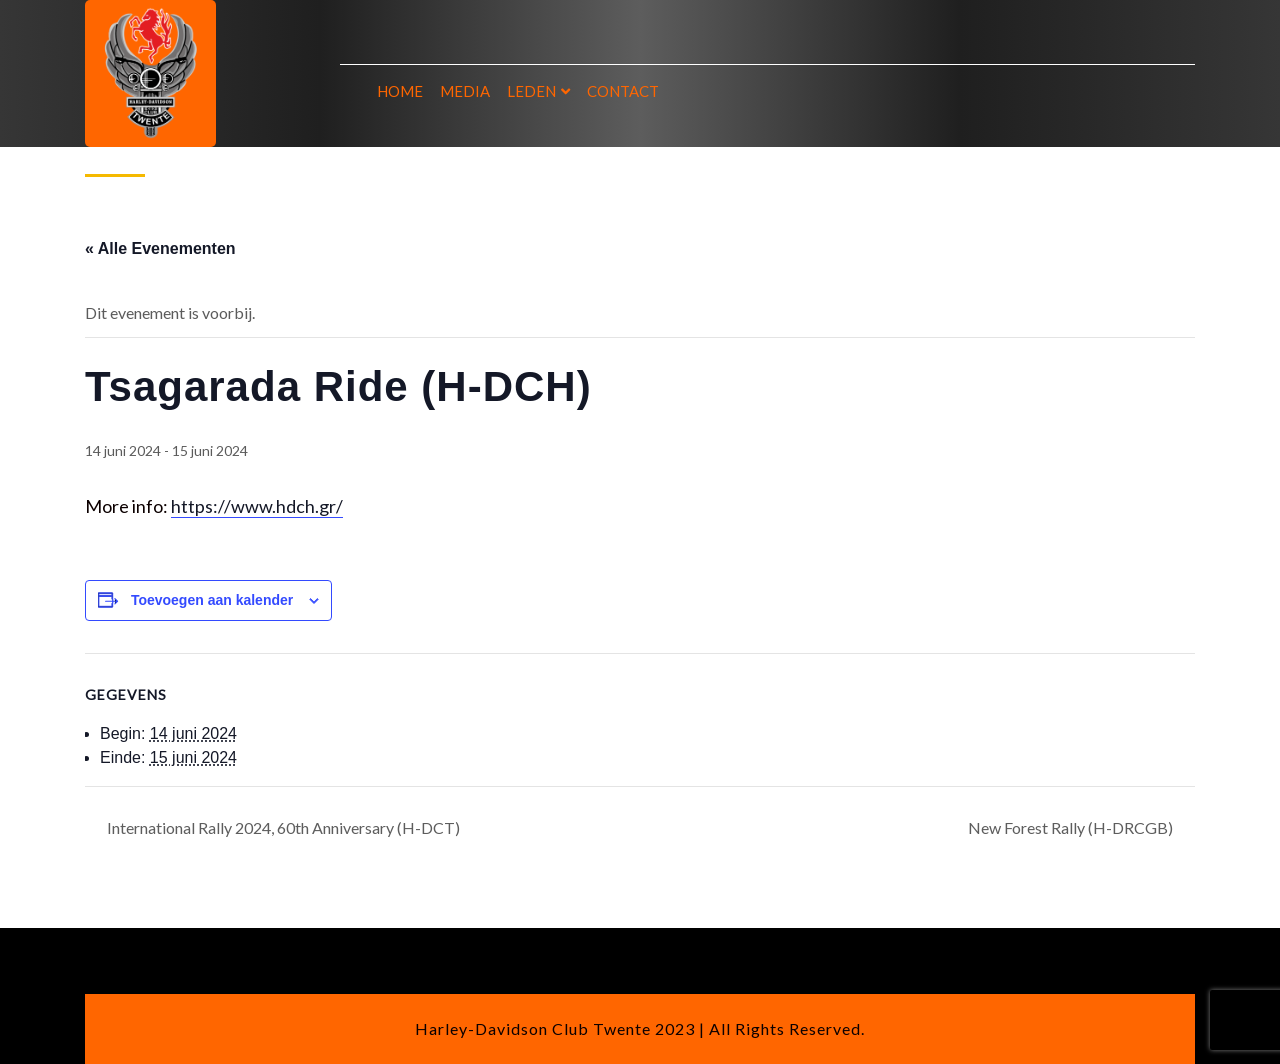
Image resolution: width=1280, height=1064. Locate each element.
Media (465, 91)
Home (400, 91)
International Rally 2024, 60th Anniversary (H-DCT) (282, 827)
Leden (531, 91)
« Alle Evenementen (160, 248)
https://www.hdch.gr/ (257, 506)
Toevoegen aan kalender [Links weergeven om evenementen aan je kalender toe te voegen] (212, 600)
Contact (623, 91)
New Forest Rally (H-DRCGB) (1072, 827)
